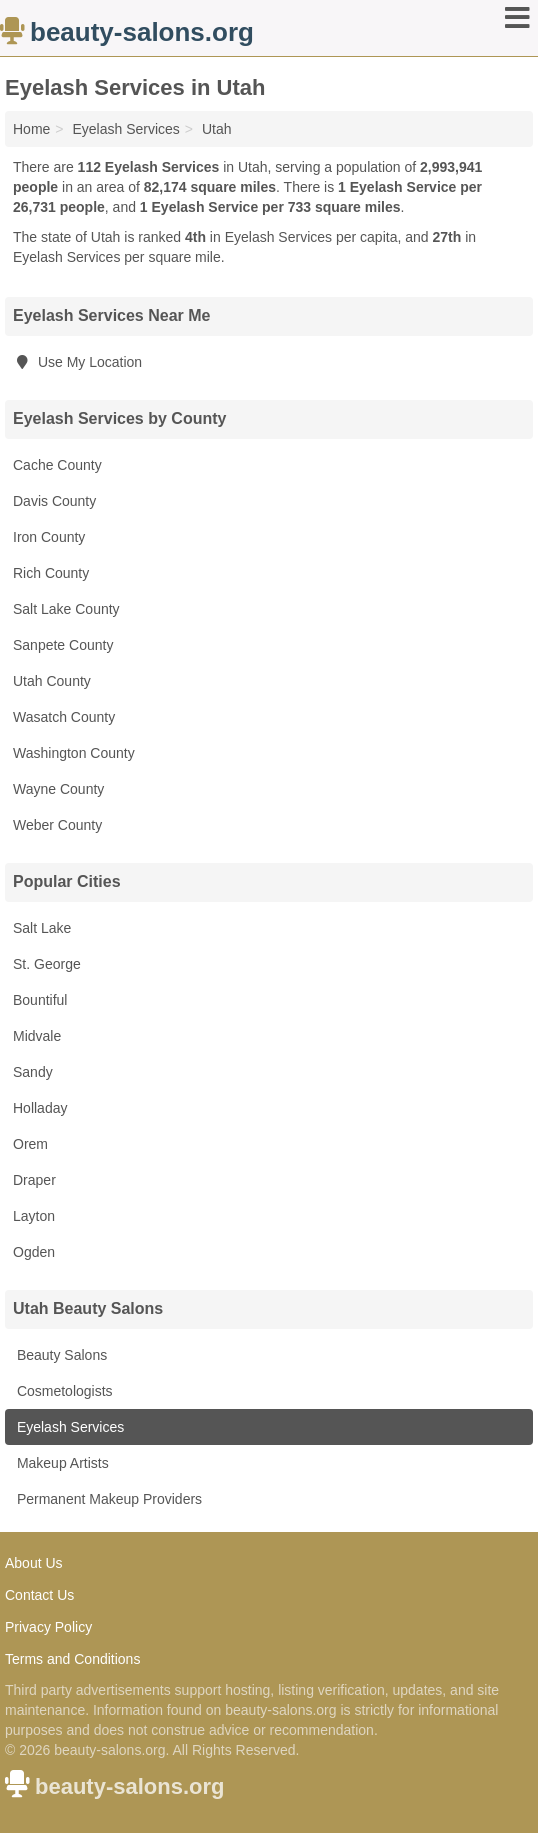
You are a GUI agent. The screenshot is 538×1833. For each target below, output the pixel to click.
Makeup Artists (61, 1463)
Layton (34, 1216)
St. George (47, 964)
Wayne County (58, 789)
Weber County (57, 825)
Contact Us (39, 1595)
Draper (34, 1180)
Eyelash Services (68, 1427)
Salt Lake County (66, 609)
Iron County (49, 537)
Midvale (37, 1036)
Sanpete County (63, 645)
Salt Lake (42, 928)
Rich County (51, 573)
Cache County (57, 465)
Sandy (33, 1072)
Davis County (54, 501)
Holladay (40, 1108)
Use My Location (77, 362)
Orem (30, 1144)
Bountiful (40, 1000)
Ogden (34, 1252)
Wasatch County (64, 717)
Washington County (74, 753)
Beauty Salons (60, 1355)
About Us (34, 1563)
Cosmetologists (63, 1391)
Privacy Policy (48, 1627)
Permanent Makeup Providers (107, 1499)
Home (31, 129)
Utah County (52, 681)
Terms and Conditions (72, 1659)
